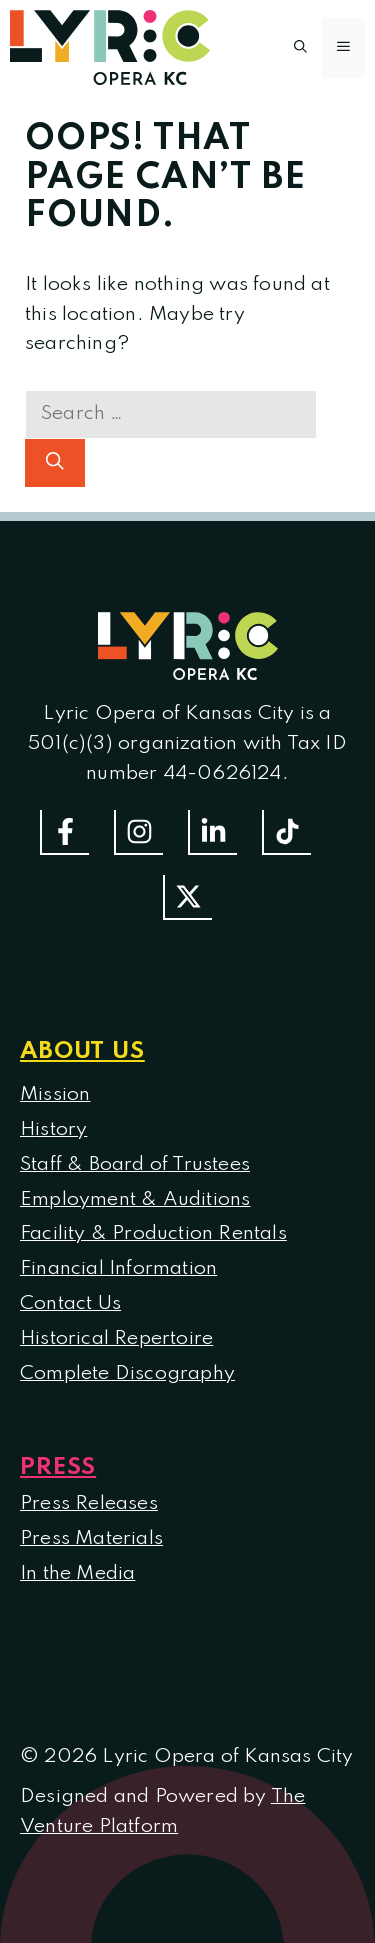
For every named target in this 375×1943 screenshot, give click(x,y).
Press (58, 1467)
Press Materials (91, 1539)
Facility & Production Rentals (153, 1234)
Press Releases (89, 1504)
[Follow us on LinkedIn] (212, 832)
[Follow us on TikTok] (286, 832)
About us (82, 1051)
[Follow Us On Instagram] (138, 832)
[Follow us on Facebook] (64, 832)
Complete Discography (127, 1374)
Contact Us (70, 1304)
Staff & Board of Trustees (135, 1165)
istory (61, 1130)
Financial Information (118, 1269)
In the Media (77, 1574)
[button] (300, 48)
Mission (55, 1095)
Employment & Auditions (135, 1200)
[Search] (55, 463)
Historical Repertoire (116, 1339)
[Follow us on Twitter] (187, 897)
